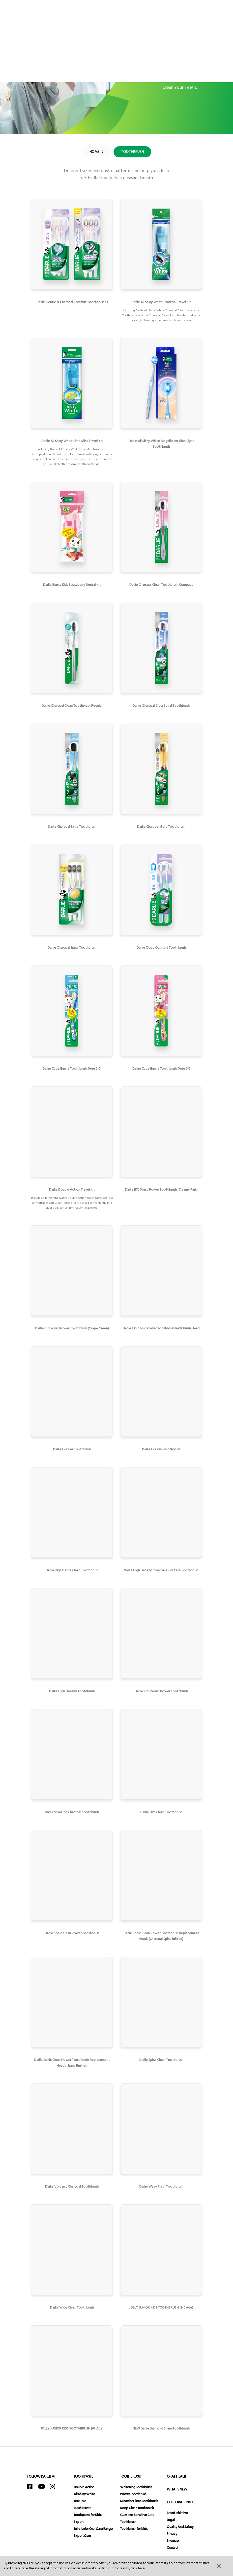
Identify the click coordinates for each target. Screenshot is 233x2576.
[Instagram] (54, 2486)
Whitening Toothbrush (136, 2487)
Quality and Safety (180, 2527)
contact (172, 2547)
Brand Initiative (177, 2513)
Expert (79, 2522)
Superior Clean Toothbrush (139, 2501)
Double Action (84, 2487)
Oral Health (177, 2476)
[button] (218, 2565)
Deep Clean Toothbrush (137, 2508)
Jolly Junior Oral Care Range (93, 2529)
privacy (172, 2534)
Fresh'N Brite (82, 2508)
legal (171, 2520)
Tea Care (80, 2501)
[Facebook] (31, 2486)
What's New (177, 2489)
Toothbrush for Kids (134, 2529)
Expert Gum (82, 2536)
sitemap (173, 2541)
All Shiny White (84, 2494)
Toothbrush (130, 2476)
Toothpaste (83, 2476)
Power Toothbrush (133, 2494)
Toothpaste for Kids (88, 2515)
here (141, 2568)
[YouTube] (42, 2486)
